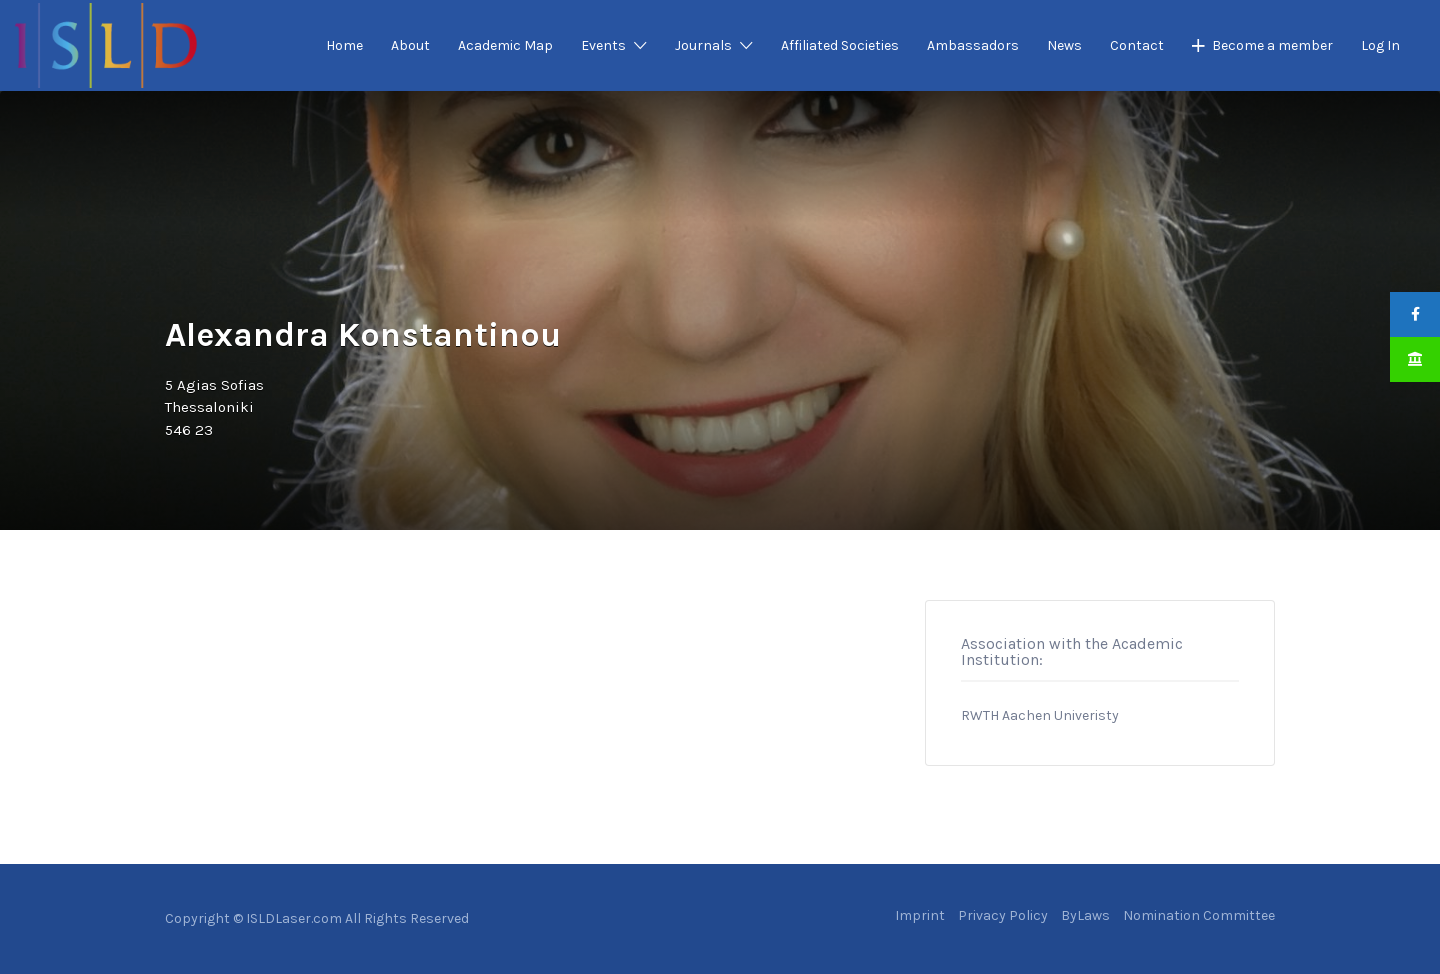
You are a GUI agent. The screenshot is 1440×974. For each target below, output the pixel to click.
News (1064, 45)
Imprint (920, 915)
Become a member (1272, 45)
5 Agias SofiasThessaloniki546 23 (214, 407)
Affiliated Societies (840, 45)
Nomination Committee (1199, 915)
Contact (1137, 45)
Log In (1380, 45)
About (410, 45)
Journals (703, 45)
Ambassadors (973, 45)
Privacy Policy (1003, 915)
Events (603, 45)
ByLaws (1085, 915)
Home (344, 45)
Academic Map (505, 45)
